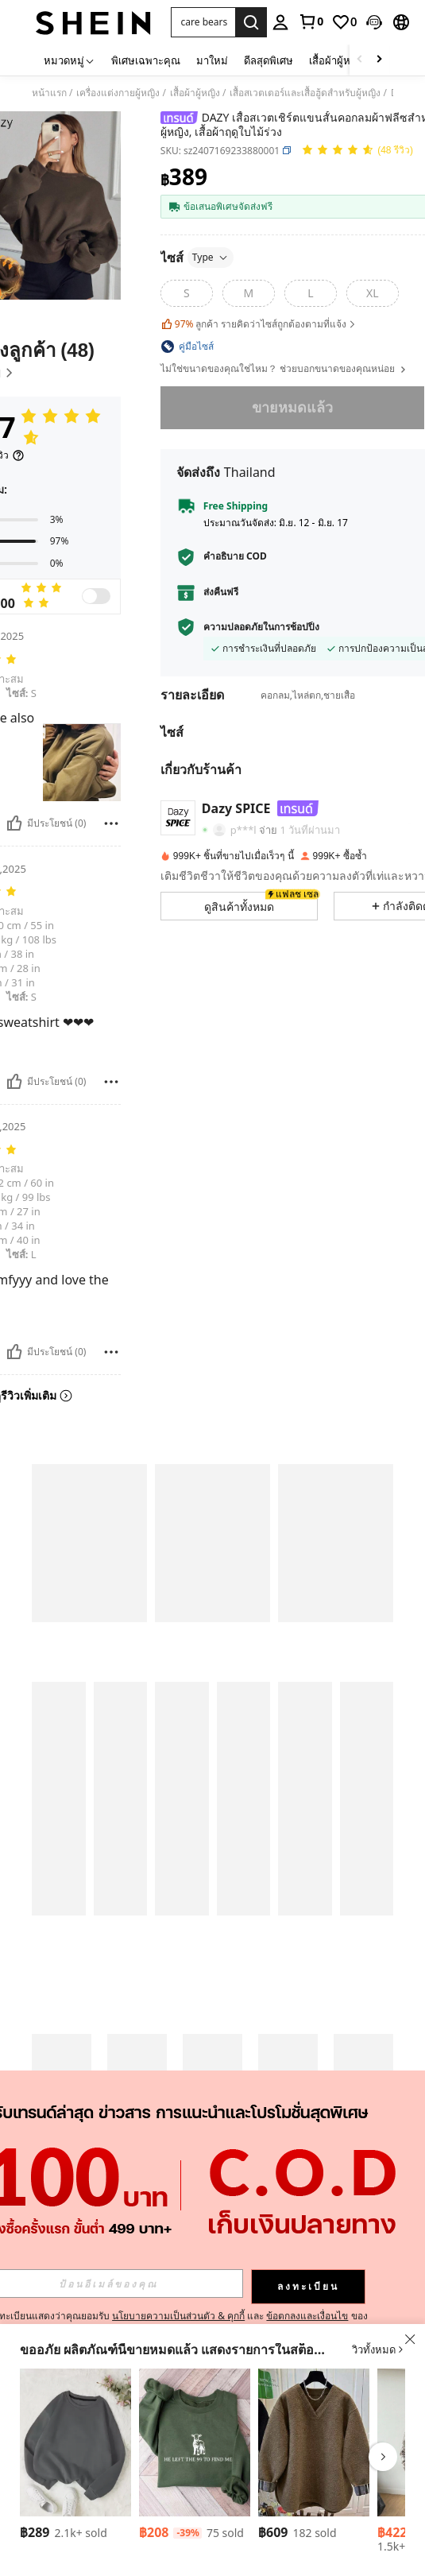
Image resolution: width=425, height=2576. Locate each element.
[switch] (96, 596)
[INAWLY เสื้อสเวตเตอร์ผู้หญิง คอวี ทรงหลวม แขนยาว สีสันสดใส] (313, 2442)
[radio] (186, 293)
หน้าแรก (49, 93)
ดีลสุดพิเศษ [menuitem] (268, 60)
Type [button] (210, 257)
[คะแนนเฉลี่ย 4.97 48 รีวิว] (357, 150)
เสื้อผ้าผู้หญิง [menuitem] (336, 60)
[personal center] (280, 22)
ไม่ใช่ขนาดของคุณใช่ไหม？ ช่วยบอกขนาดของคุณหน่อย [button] (283, 368)
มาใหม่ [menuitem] (212, 60)
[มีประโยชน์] (14, 823)
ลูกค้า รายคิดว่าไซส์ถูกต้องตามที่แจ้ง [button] (258, 324)
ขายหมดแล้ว (292, 406)
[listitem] (75, 2457)
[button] (203, 22)
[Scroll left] (359, 60)
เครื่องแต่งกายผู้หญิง (118, 93)
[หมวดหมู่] (69, 60)
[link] (310, 21)
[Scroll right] (378, 60)
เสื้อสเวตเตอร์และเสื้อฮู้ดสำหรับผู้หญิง (305, 93)
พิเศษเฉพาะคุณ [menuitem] (145, 60)
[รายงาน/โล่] (111, 823)
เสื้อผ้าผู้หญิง (195, 93)
